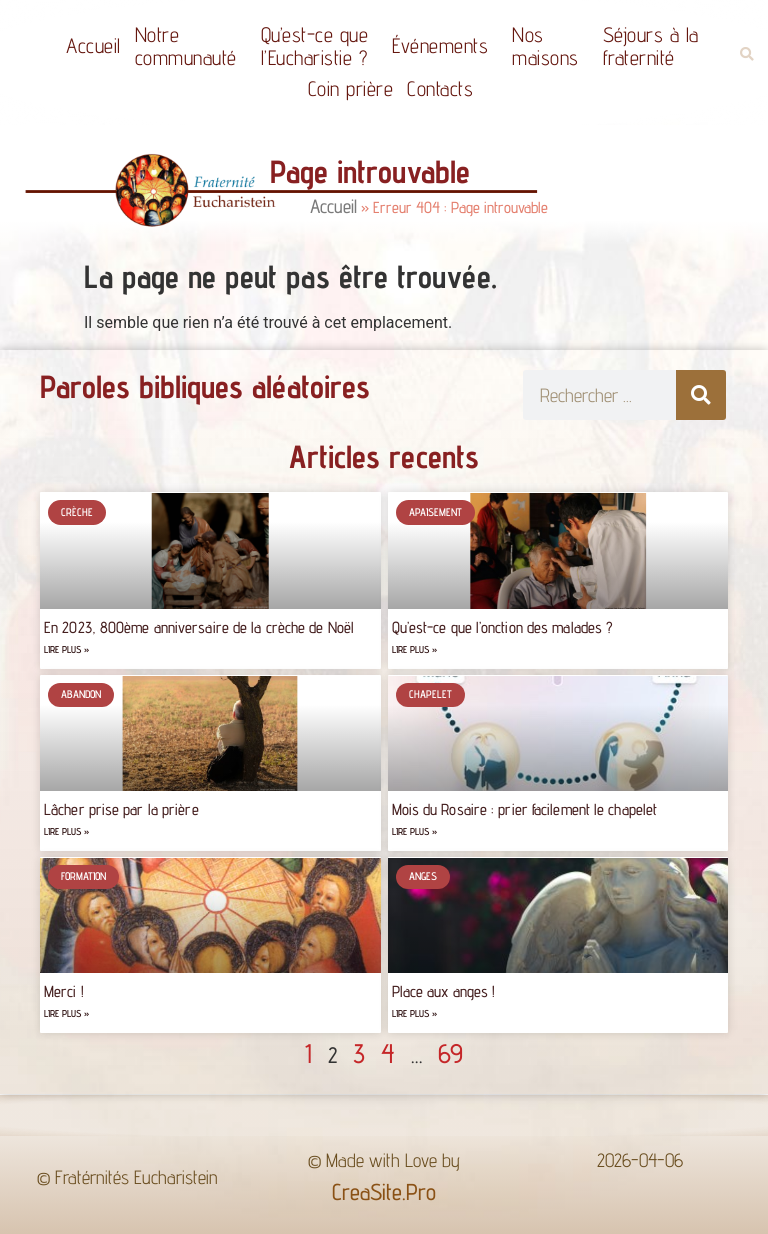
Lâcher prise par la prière (121, 809)
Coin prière (351, 88)
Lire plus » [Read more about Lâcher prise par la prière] (66, 831)
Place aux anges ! (444, 991)
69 (450, 1053)
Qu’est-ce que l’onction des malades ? (503, 627)
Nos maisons (550, 46)
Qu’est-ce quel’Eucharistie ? (320, 46)
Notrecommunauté (191, 46)
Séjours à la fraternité (656, 46)
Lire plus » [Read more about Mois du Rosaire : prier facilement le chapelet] (414, 831)
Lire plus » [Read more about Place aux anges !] (414, 1013)
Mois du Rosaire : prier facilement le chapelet (525, 809)
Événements (445, 45)
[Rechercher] (701, 395)
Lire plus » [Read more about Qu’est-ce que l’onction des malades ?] (414, 649)
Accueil (93, 45)
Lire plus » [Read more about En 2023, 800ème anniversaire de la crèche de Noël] (66, 649)
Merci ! (64, 991)
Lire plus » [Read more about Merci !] (66, 1013)
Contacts (440, 88)
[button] (746, 54)
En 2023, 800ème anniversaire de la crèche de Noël (201, 627)
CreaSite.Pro (384, 1191)
